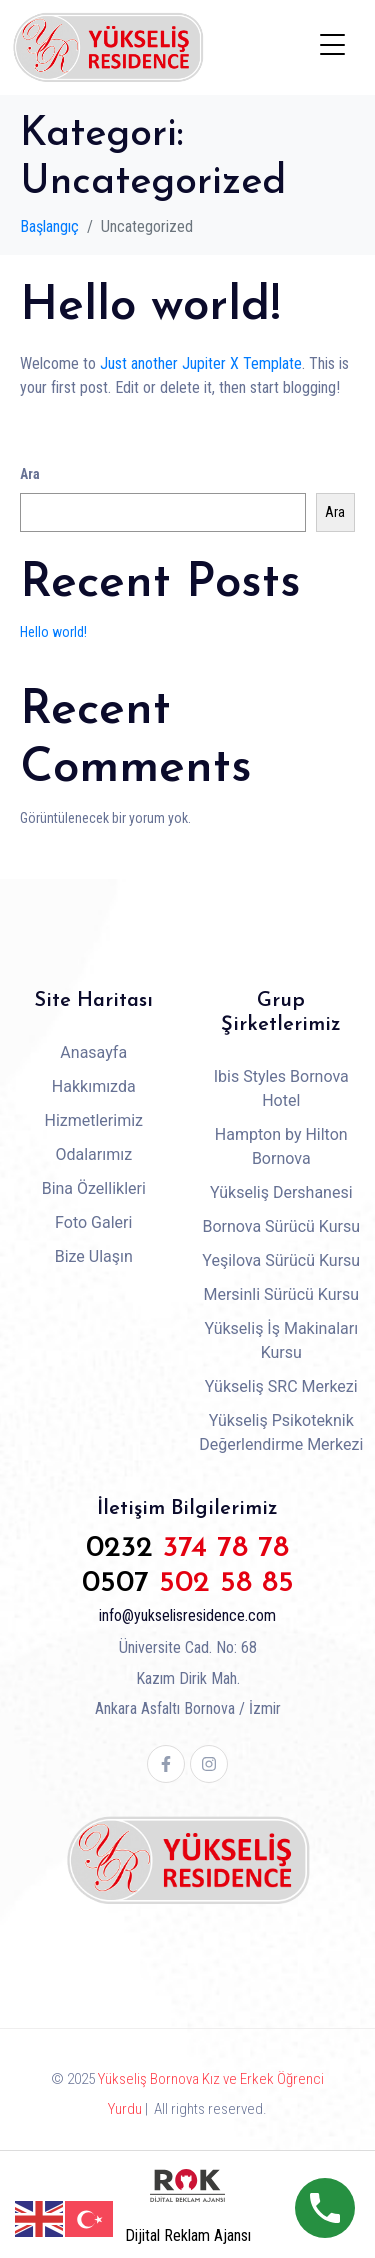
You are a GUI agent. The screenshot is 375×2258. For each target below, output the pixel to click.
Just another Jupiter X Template (201, 363)
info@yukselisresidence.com (187, 1615)
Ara (30, 474)
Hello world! (150, 307)
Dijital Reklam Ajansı (188, 2235)
